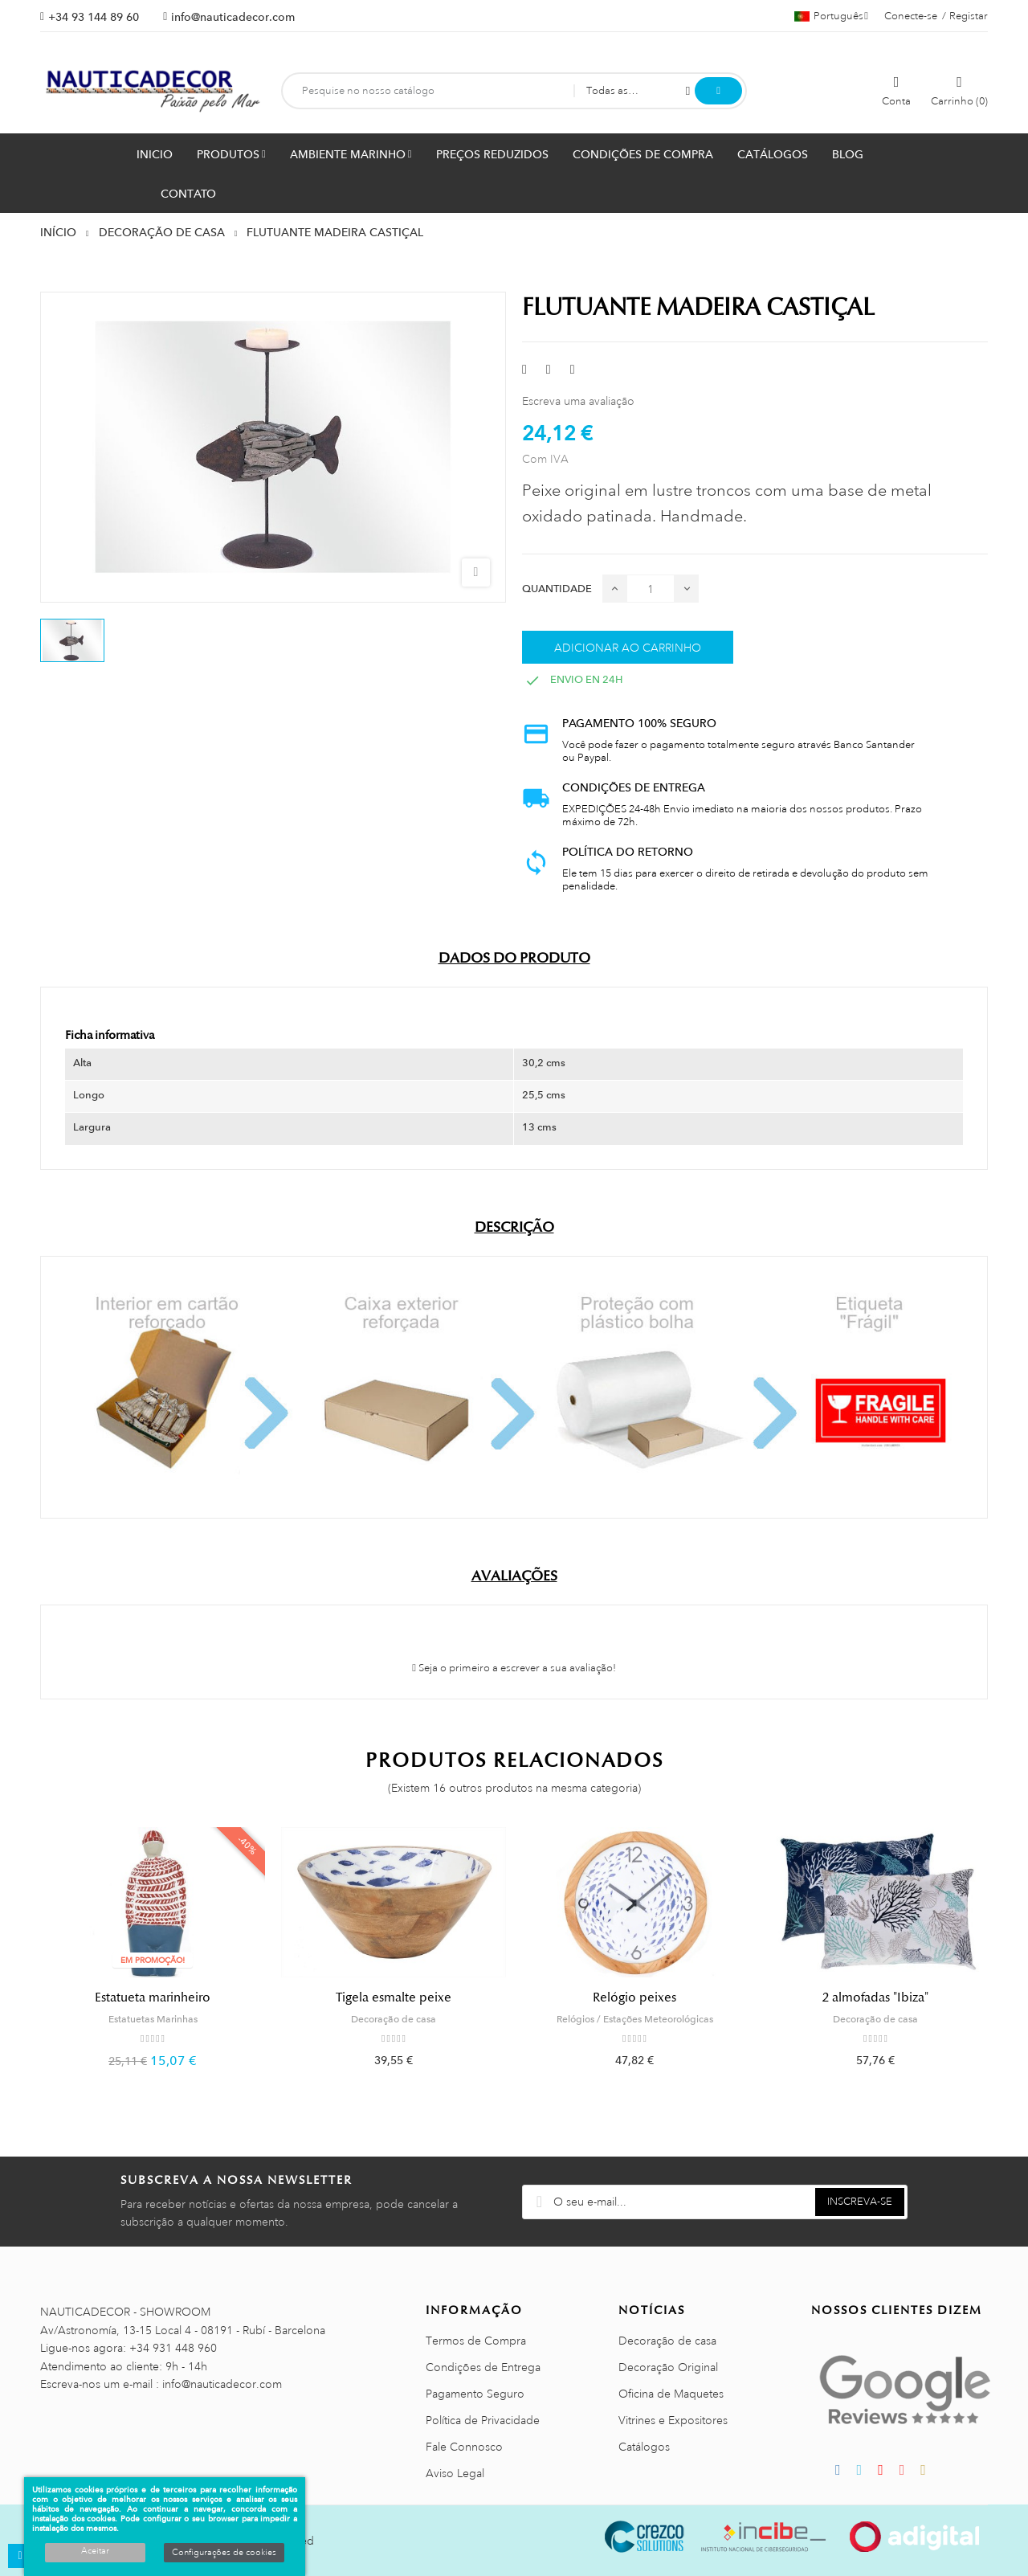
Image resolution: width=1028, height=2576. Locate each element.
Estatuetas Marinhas (153, 2019)
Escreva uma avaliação (578, 401)
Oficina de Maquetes (671, 2393)
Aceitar (95, 2551)
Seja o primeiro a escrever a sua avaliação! (514, 1668)
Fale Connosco (464, 2446)
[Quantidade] (650, 588)
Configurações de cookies (224, 2552)
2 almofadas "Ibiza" (875, 1997)
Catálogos (644, 2446)
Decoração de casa (393, 2019)
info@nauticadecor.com (233, 17)
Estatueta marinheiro (152, 1997)
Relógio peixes (634, 1997)
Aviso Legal (455, 2473)
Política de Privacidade (483, 2420)
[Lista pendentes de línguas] (831, 16)
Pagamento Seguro (475, 2393)
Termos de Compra (476, 2340)
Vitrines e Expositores (673, 2420)
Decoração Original (668, 2367)
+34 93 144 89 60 (93, 17)
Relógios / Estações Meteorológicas (635, 2019)
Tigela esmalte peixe (393, 1997)
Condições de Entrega (483, 2367)
